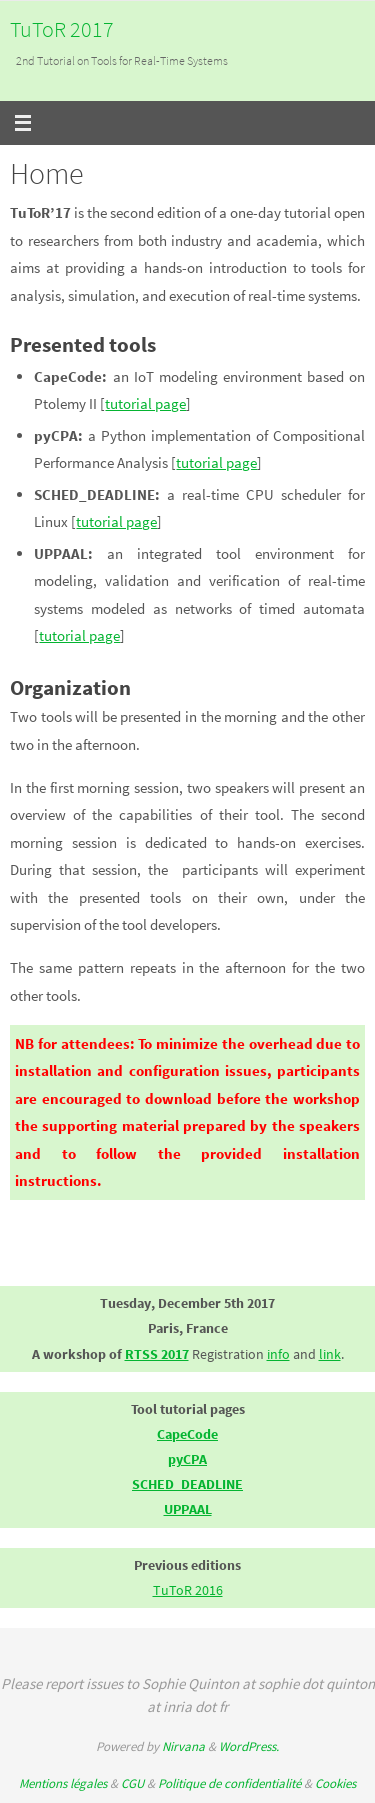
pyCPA (187, 1459)
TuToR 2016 (188, 1590)
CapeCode (187, 1434)
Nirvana (183, 1746)
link (330, 1354)
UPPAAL (188, 1509)
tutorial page (145, 403)
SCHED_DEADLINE (187, 1484)
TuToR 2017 (62, 29)
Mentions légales (63, 1783)
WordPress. (249, 1746)
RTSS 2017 (157, 1354)
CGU (132, 1783)
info (278, 1354)
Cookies (335, 1783)
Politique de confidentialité (229, 1783)
